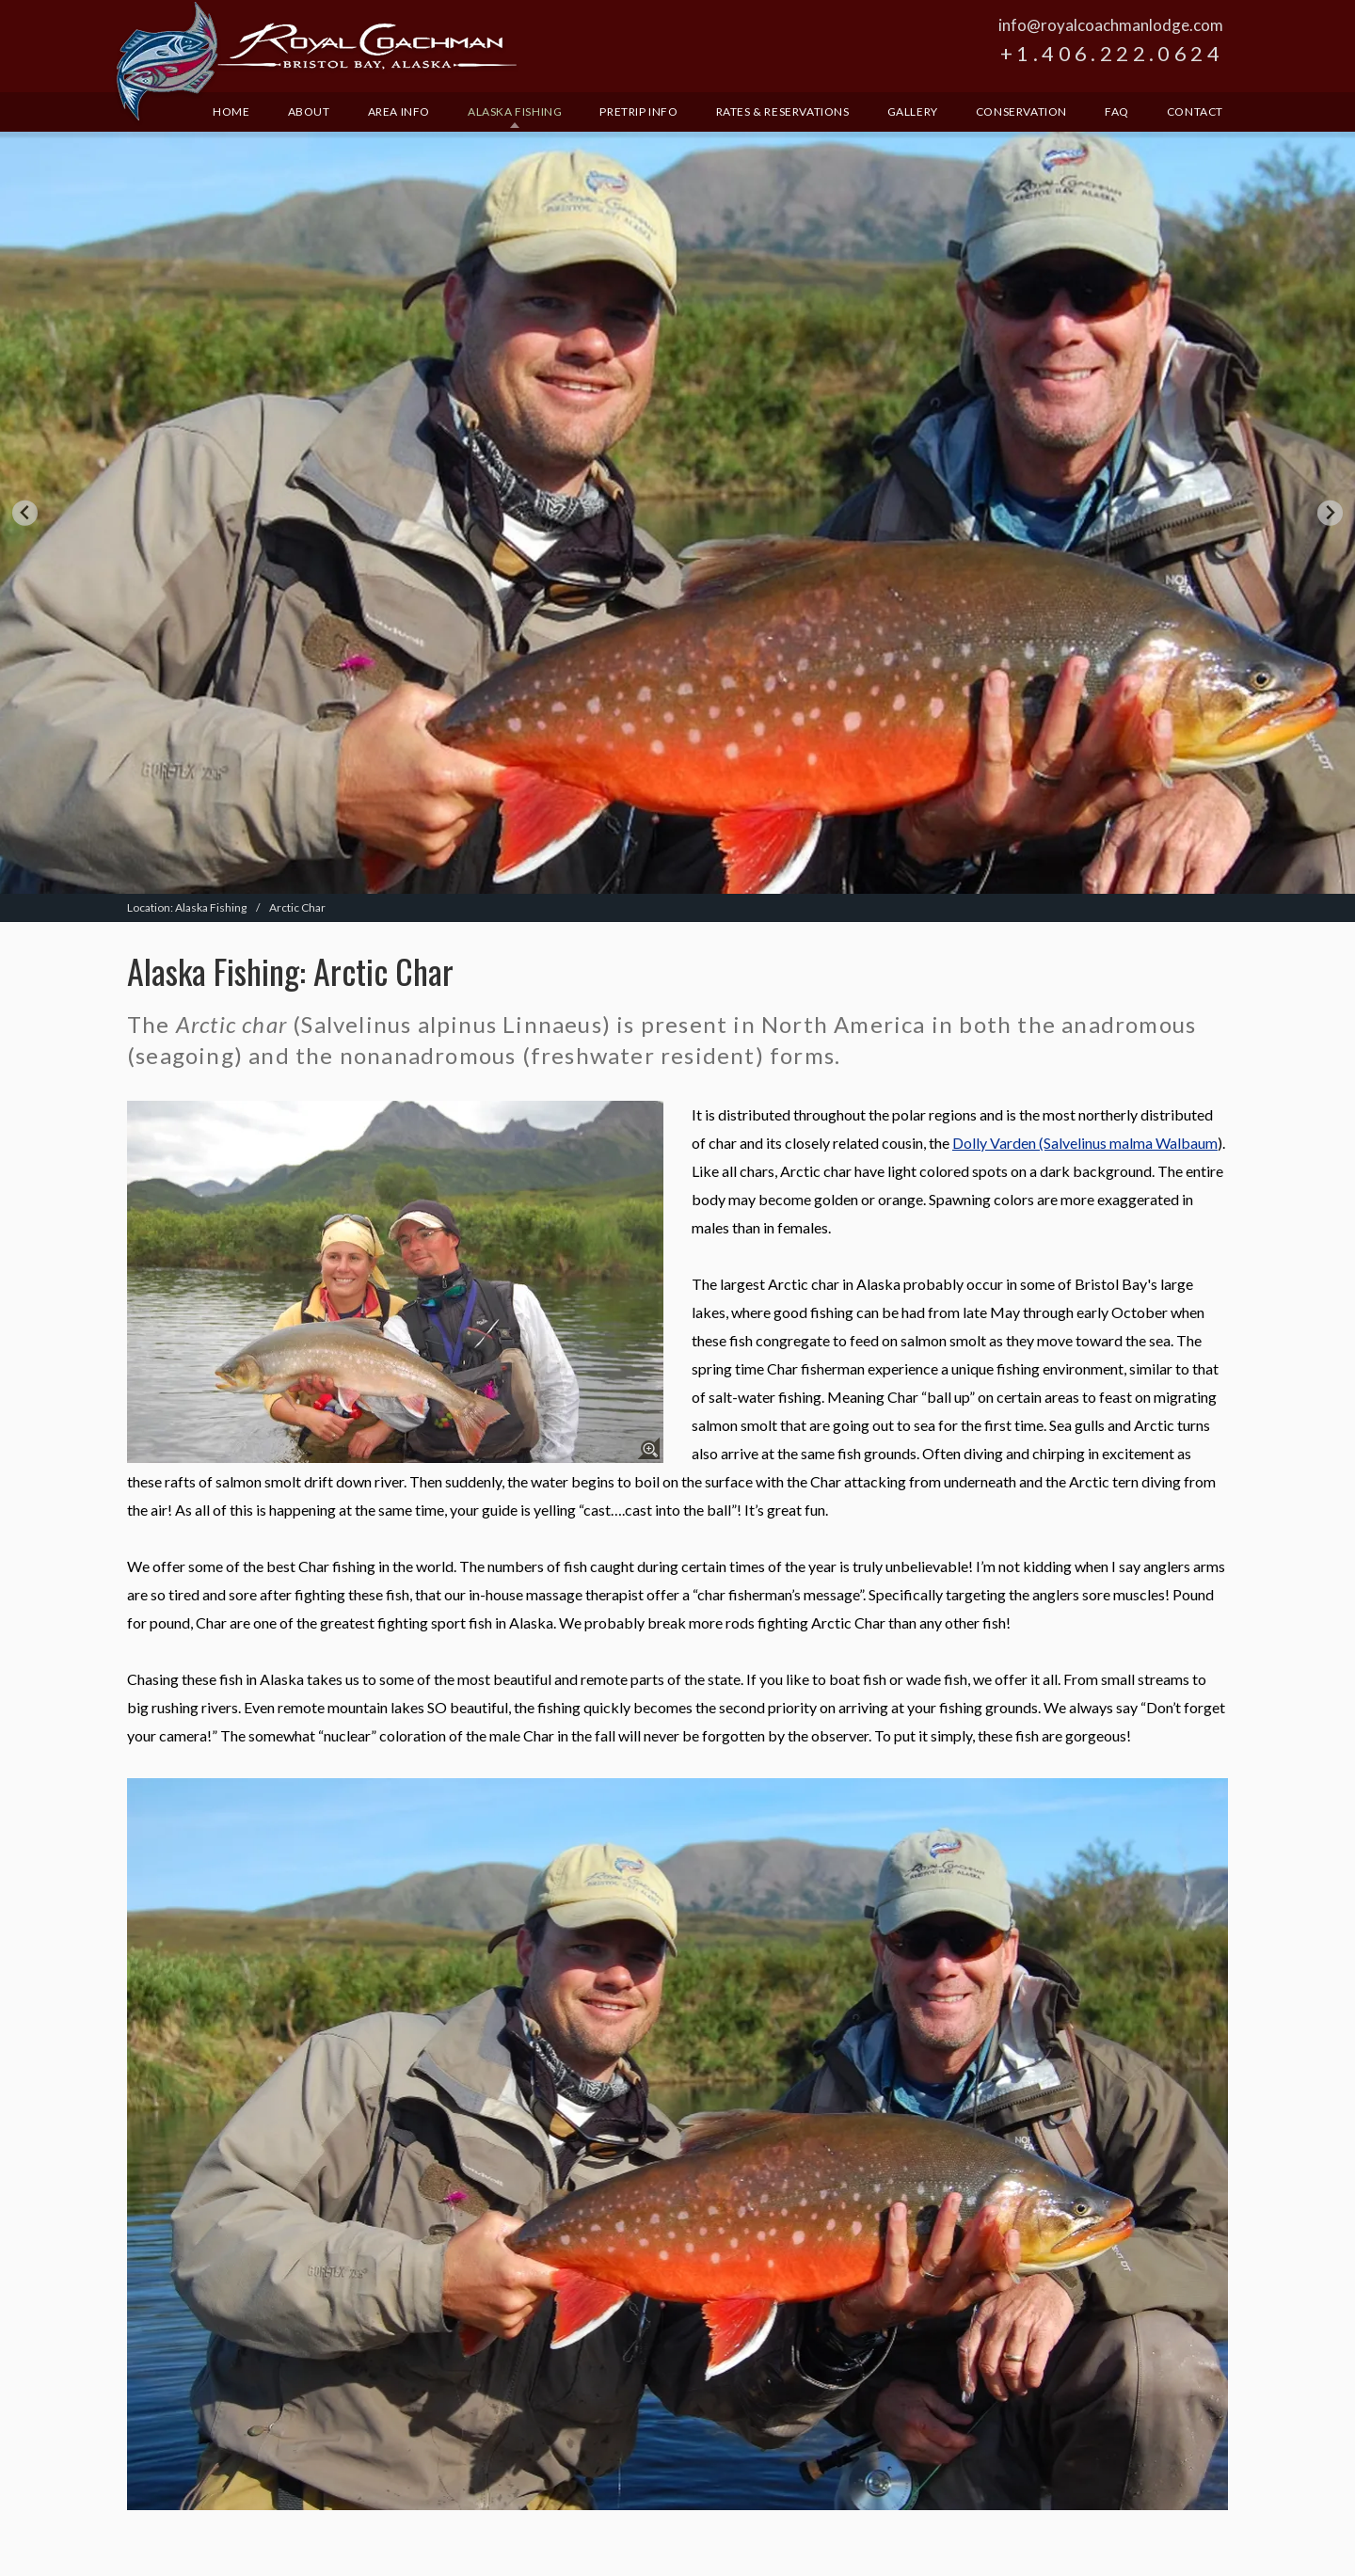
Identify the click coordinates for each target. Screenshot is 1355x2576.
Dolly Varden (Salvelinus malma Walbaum (1085, 1143)
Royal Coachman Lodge (316, 63)
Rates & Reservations (783, 111)
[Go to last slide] (25, 513)
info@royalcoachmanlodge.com (1110, 25)
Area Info (399, 111)
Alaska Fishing (515, 111)
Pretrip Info (638, 111)
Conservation (1021, 111)
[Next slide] (1330, 513)
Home (231, 111)
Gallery (912, 111)
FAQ (1117, 111)
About (309, 111)
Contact (1195, 111)
